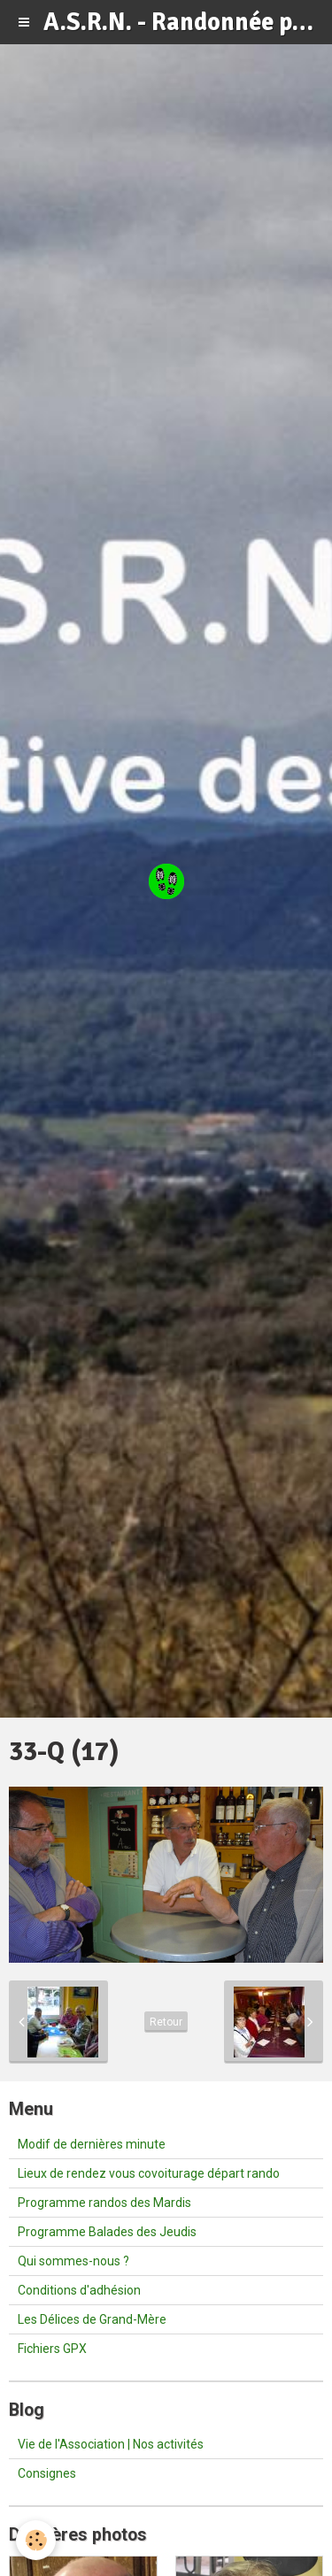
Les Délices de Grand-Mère (92, 2319)
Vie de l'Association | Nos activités (111, 2444)
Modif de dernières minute (92, 2144)
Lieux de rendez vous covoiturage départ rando (149, 2173)
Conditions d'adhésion (79, 2290)
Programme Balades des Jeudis (107, 2232)
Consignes (47, 2473)
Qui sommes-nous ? (73, 2261)
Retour (166, 2022)
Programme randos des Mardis (104, 2202)
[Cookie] (36, 2540)
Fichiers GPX (52, 2348)
